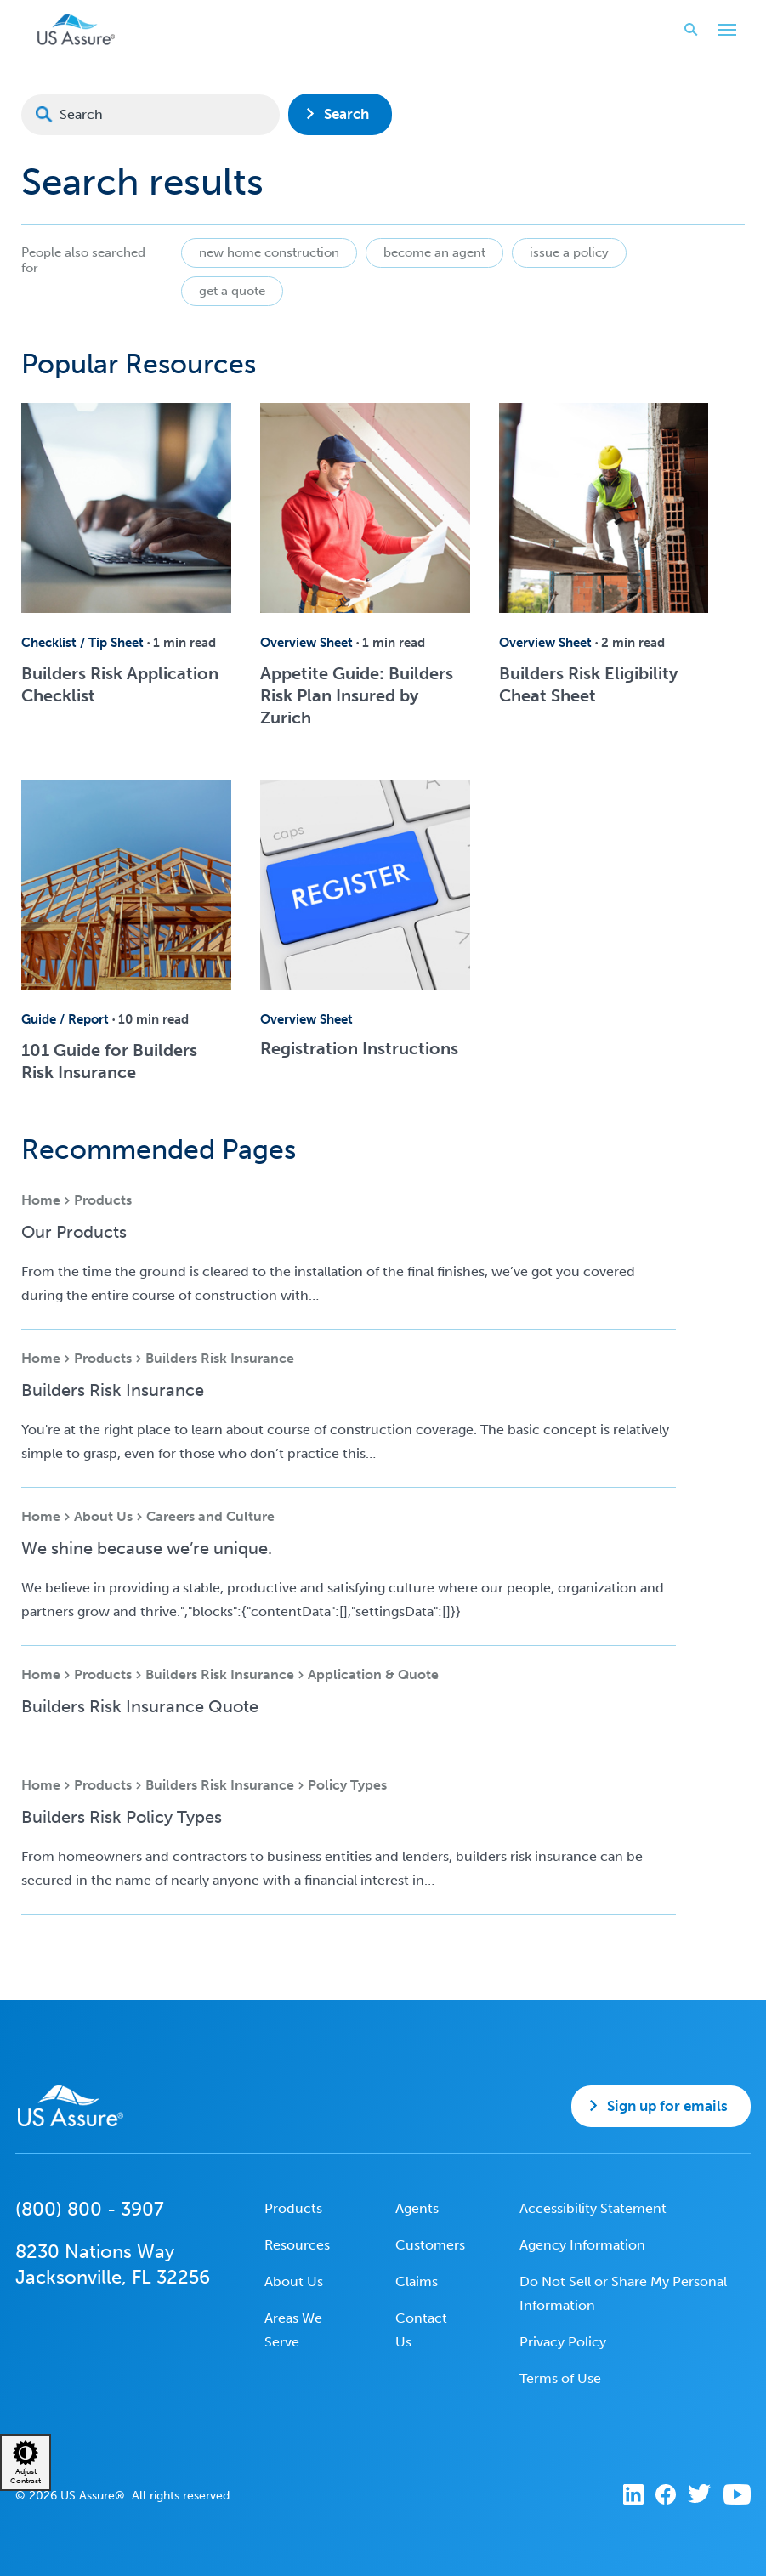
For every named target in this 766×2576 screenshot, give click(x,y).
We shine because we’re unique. (146, 1548)
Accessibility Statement (593, 2208)
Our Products (74, 1232)
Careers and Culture (210, 1516)
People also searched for (83, 260)
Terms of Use (560, 2378)
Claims (416, 2281)
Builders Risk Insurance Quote (139, 1706)
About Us (103, 1516)
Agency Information (582, 2245)
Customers (430, 2245)
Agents (417, 2208)
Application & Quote (373, 1674)
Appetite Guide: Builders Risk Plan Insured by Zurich (356, 695)
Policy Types (347, 1785)
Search (346, 113)
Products (103, 1200)
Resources (297, 2245)
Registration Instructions (359, 1048)
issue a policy (569, 252)
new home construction (269, 252)
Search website (685, 29)
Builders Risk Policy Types (121, 1817)
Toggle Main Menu (722, 31)
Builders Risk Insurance (219, 1358)
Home (40, 1200)
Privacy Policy (562, 2342)
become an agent (434, 252)
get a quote (232, 290)
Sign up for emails (667, 2105)
